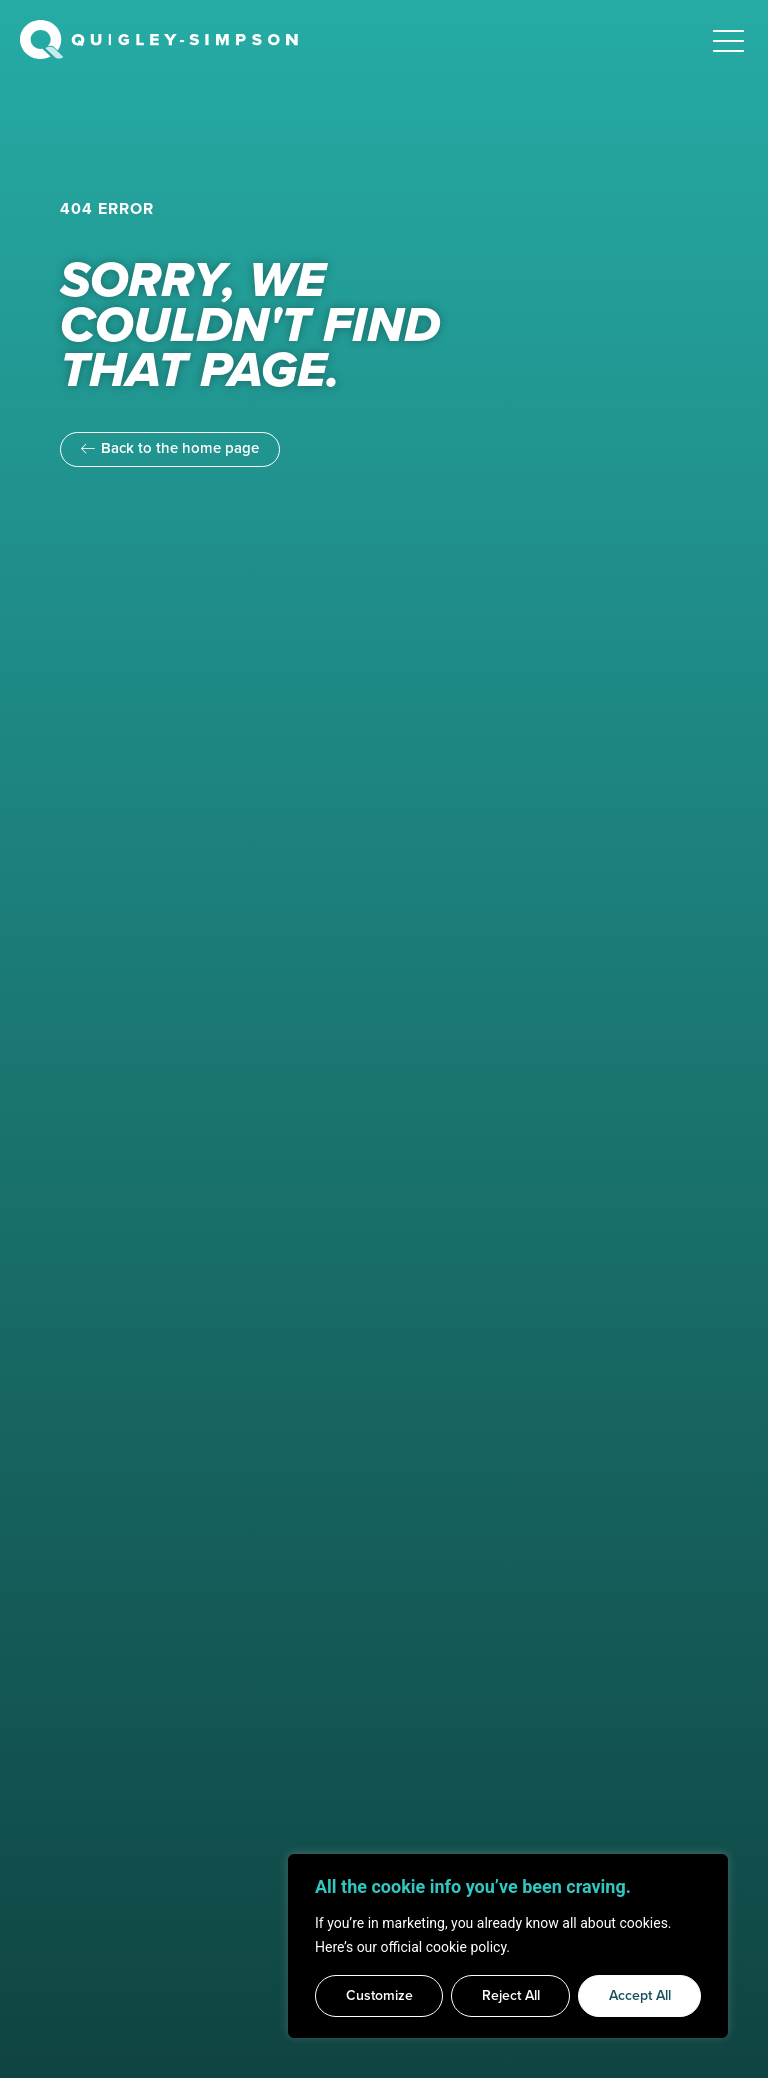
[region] (508, 1946)
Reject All (511, 1995)
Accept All (640, 1995)
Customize (379, 1995)
